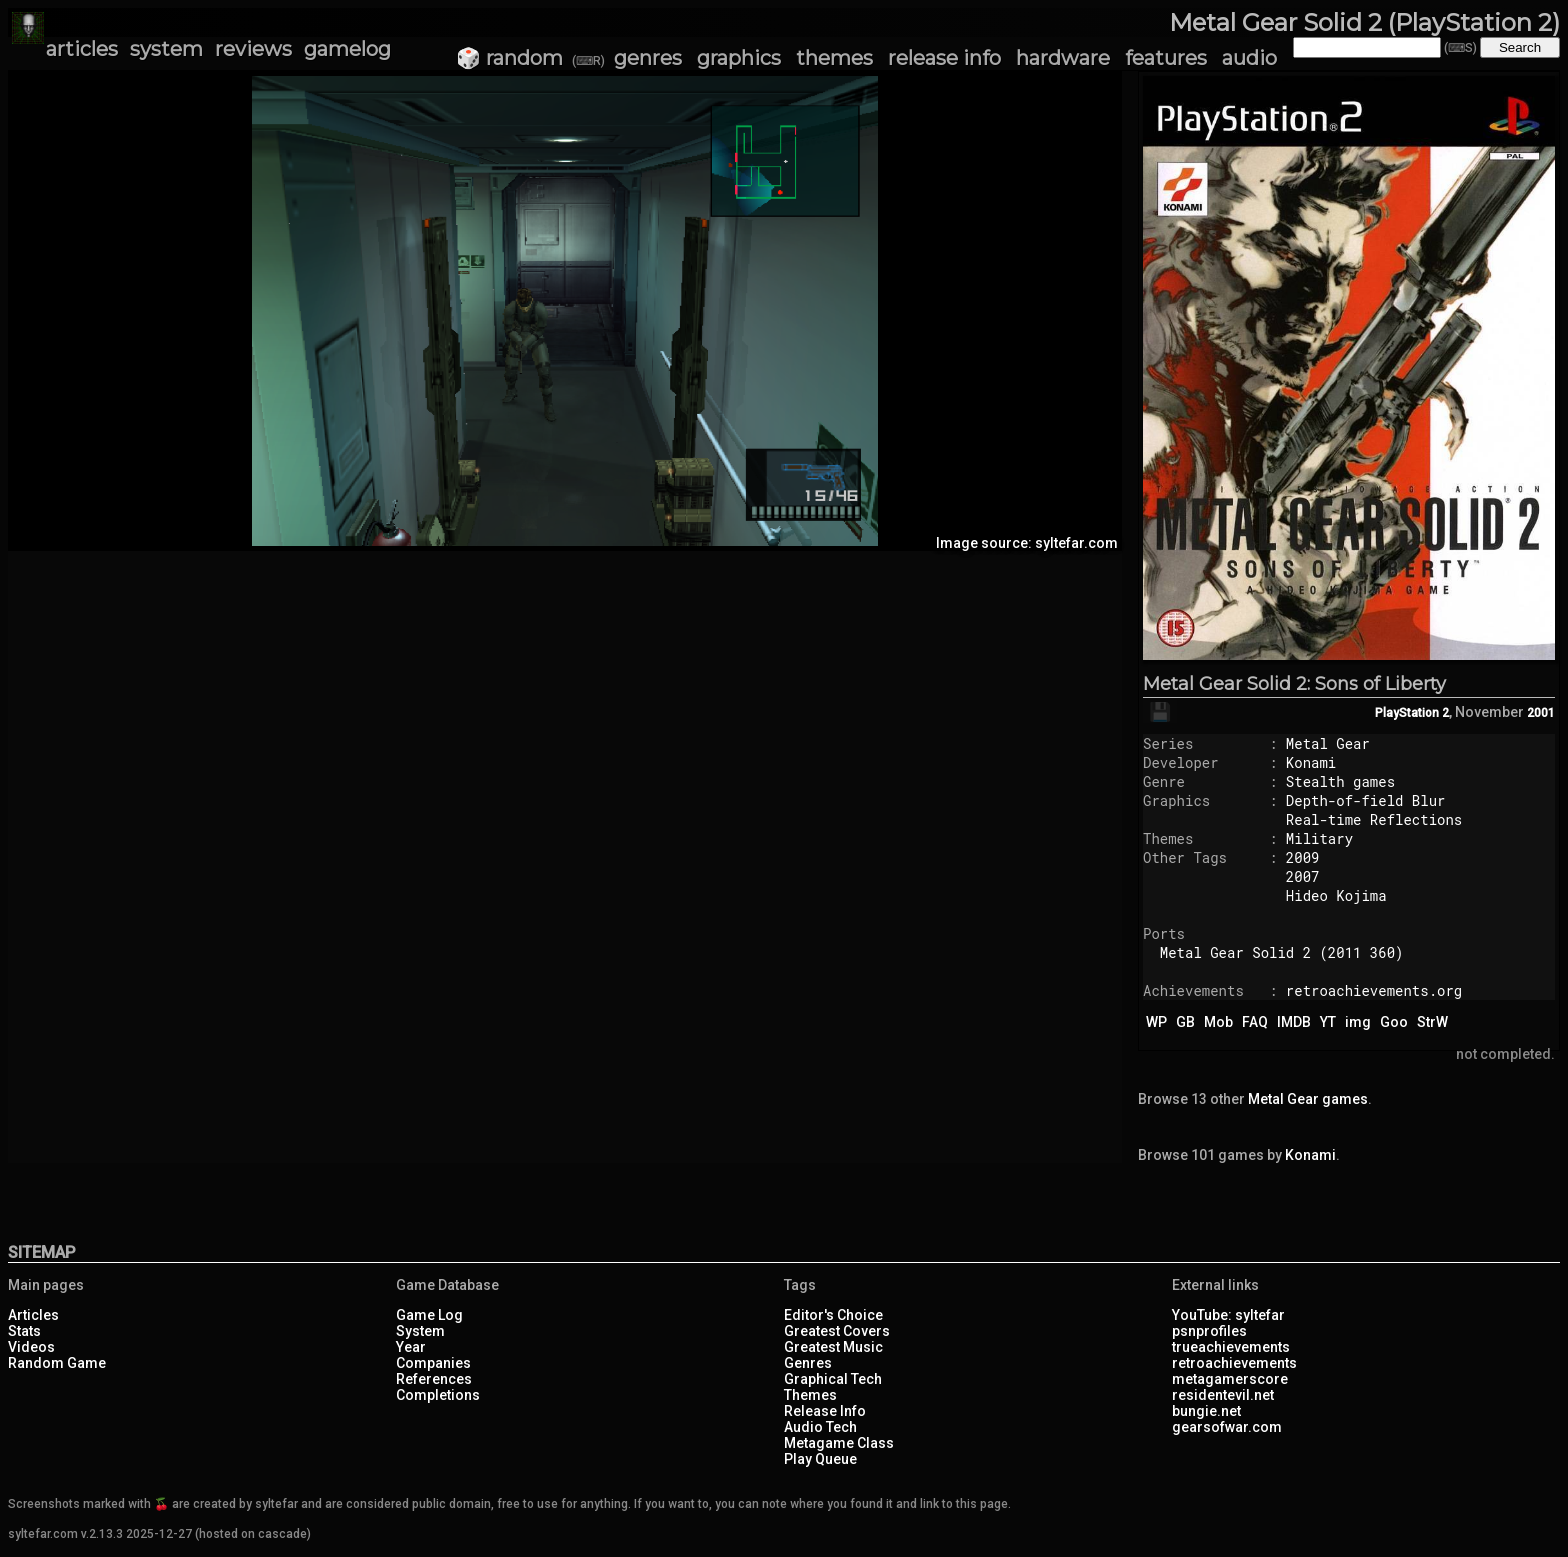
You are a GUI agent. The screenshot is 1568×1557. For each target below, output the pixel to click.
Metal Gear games (1308, 1099)
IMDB (1294, 1022)
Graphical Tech (833, 1379)
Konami (1311, 762)
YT (1328, 1022)
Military (1319, 838)
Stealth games (1340, 781)
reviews (253, 49)
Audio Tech (820, 1427)
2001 (1541, 713)
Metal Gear (1328, 743)
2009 (1303, 857)
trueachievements (1231, 1347)
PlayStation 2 (1412, 713)
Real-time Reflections (1374, 819)
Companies (433, 1363)
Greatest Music (833, 1347)
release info (944, 58)
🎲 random (509, 58)
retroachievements (1234, 1363)
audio (1249, 58)
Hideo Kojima (1336, 895)
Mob (1218, 1022)
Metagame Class (839, 1443)
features (1166, 58)
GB (1185, 1022)
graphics (739, 58)
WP (1156, 1022)
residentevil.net (1223, 1395)
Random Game (57, 1363)
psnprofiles (1209, 1331)
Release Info (825, 1411)
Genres (808, 1363)
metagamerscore (1230, 1379)
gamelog (347, 49)
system (166, 49)
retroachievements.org (1374, 990)
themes (834, 58)
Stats (24, 1331)
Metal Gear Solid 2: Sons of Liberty (1294, 684)
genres (648, 58)
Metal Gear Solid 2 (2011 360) (1282, 952)
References (434, 1379)
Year (411, 1347)
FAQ (1255, 1022)
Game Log (429, 1315)
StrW (1432, 1022)
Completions (438, 1395)
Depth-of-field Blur (1366, 800)
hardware (1063, 58)
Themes (810, 1395)
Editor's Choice (833, 1315)
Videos (31, 1347)
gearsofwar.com (1227, 1427)
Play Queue (820, 1459)
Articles (33, 1315)
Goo (1394, 1022)
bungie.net (1206, 1411)
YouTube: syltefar (1228, 1315)
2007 (1303, 876)
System (420, 1331)
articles (82, 49)
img (1358, 1022)
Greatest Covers (837, 1331)
